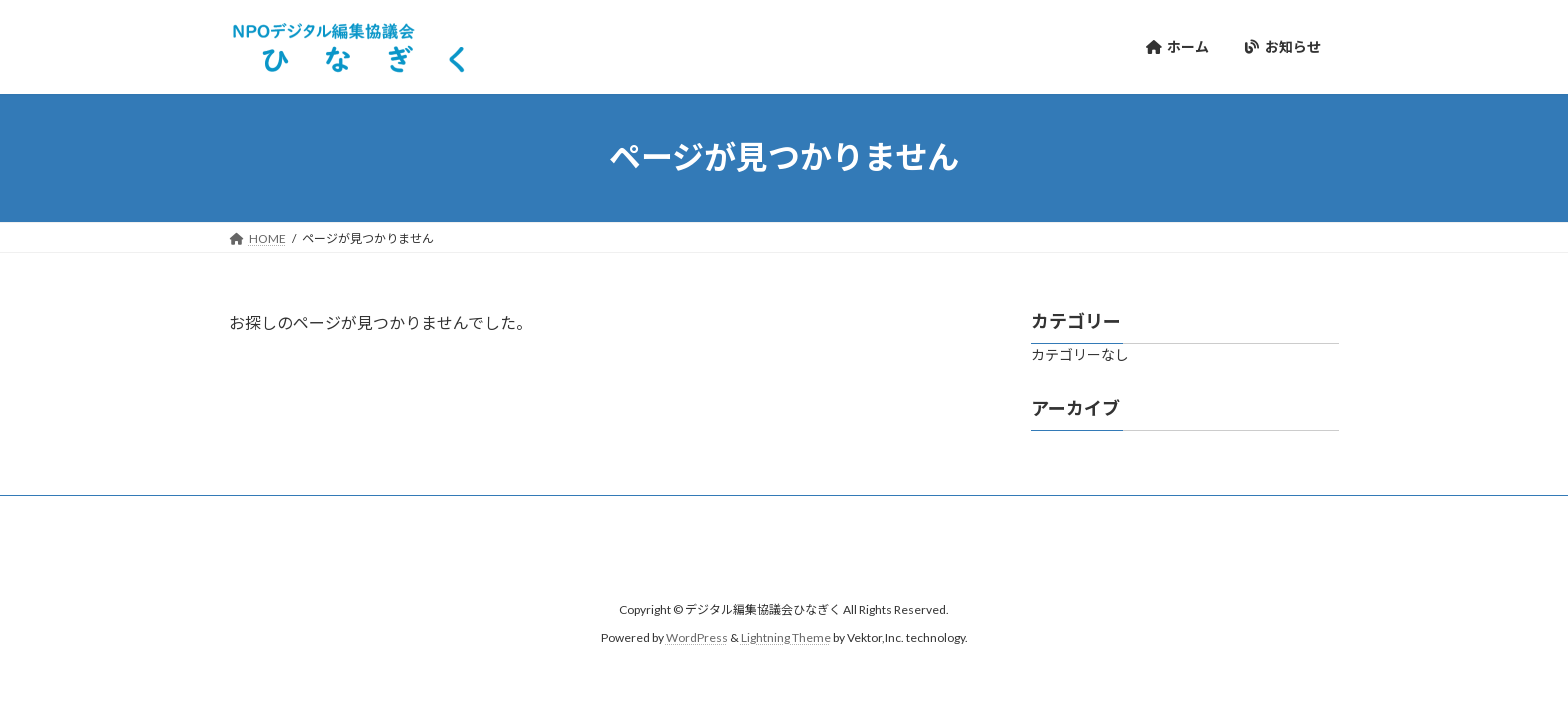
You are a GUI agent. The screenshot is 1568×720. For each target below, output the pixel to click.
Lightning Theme (786, 637)
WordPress (697, 637)
